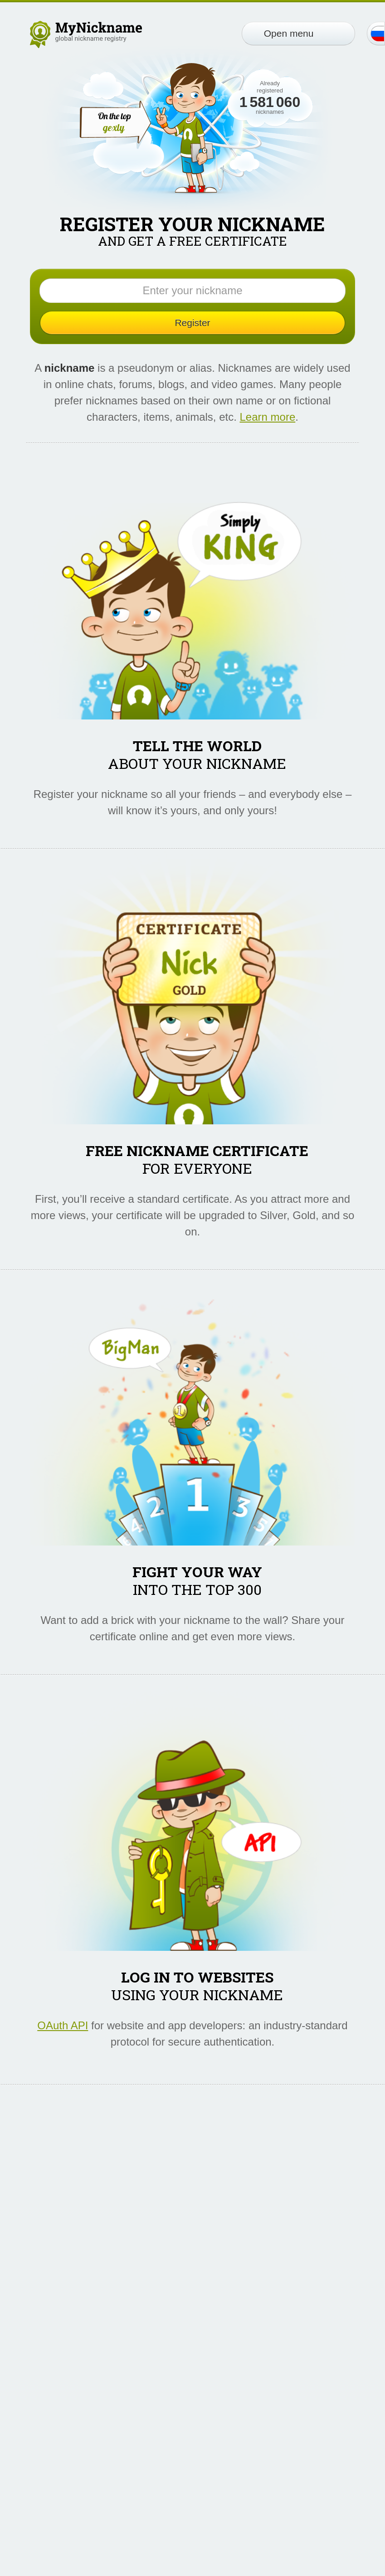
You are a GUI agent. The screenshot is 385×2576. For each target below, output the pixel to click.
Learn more (268, 417)
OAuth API (62, 2025)
